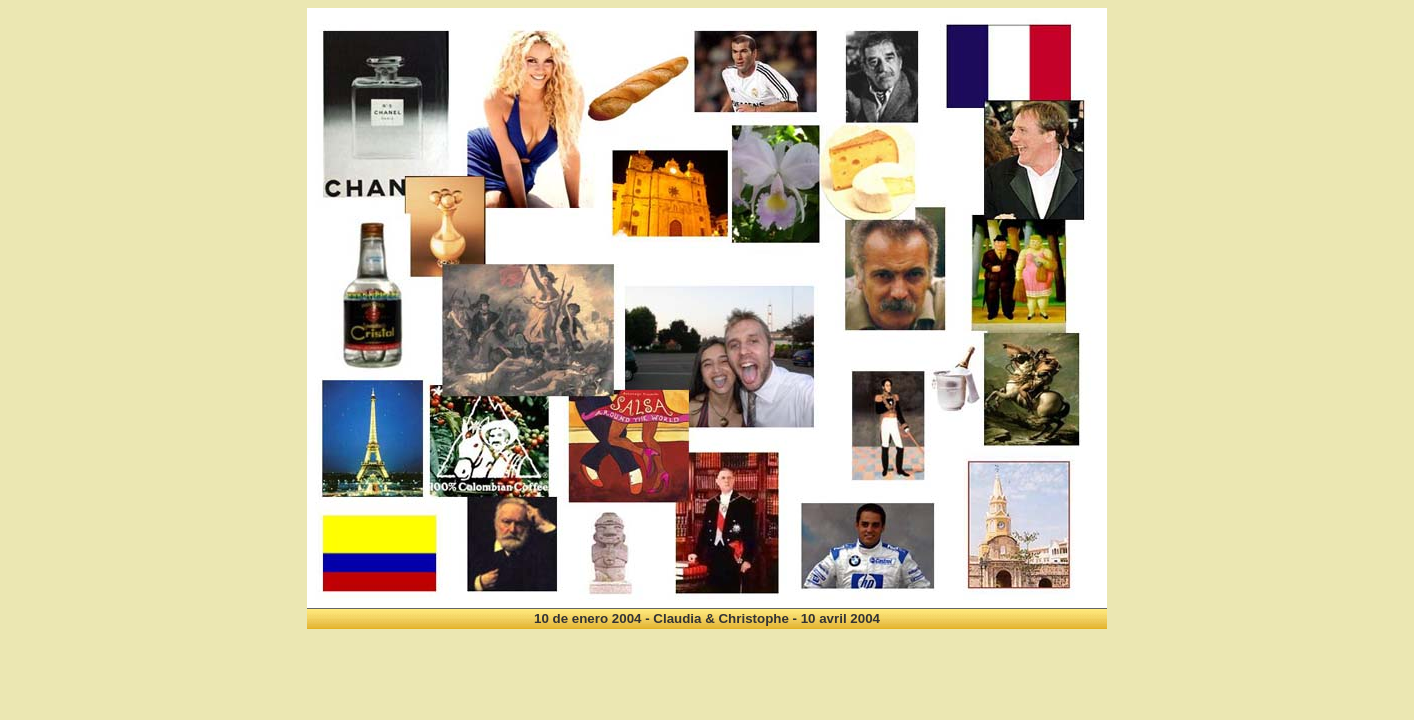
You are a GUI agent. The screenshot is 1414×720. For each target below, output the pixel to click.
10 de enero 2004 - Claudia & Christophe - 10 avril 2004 (707, 618)
